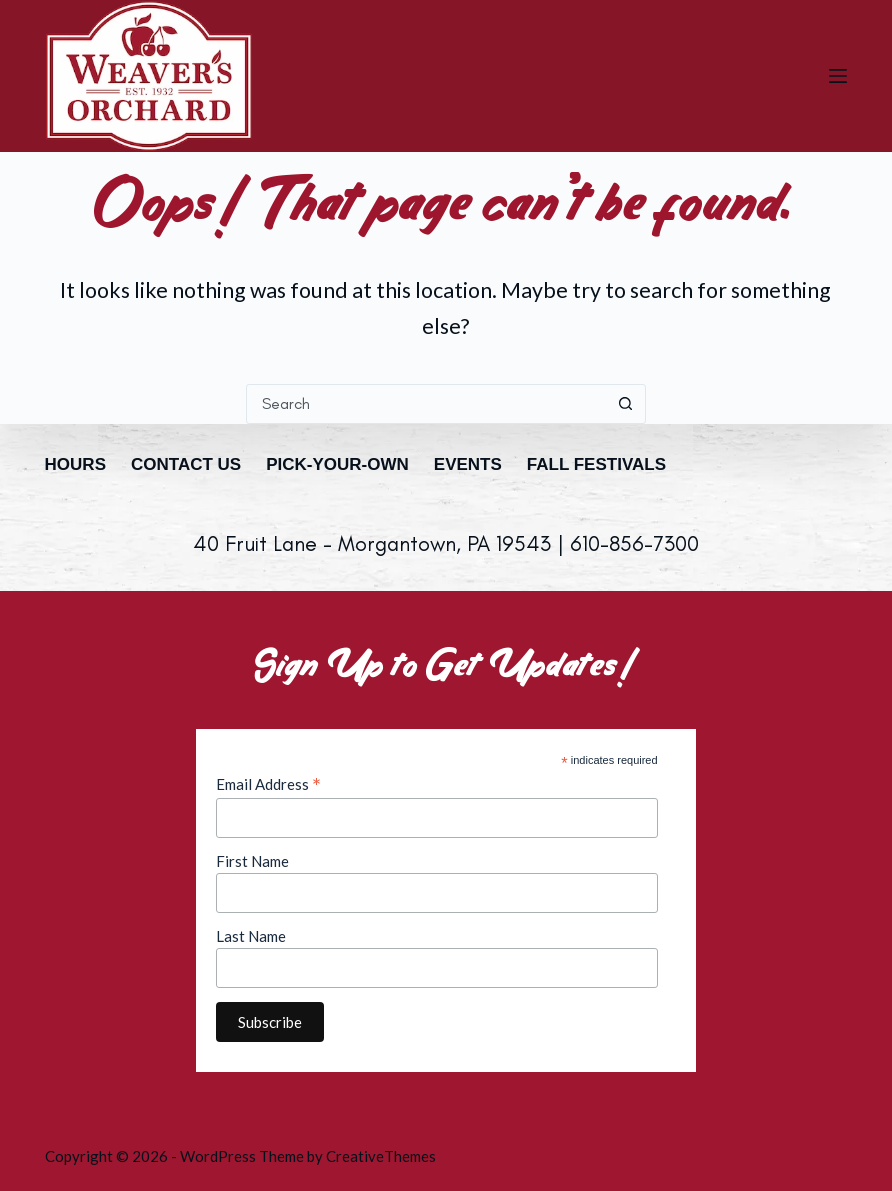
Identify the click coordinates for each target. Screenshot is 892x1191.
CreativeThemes (381, 1156)
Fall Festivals (596, 464)
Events (468, 464)
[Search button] (626, 404)
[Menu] (838, 76)
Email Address (268, 784)
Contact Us (186, 464)
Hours (75, 464)
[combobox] (427, 404)
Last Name (251, 936)
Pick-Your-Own (337, 464)
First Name (252, 861)
